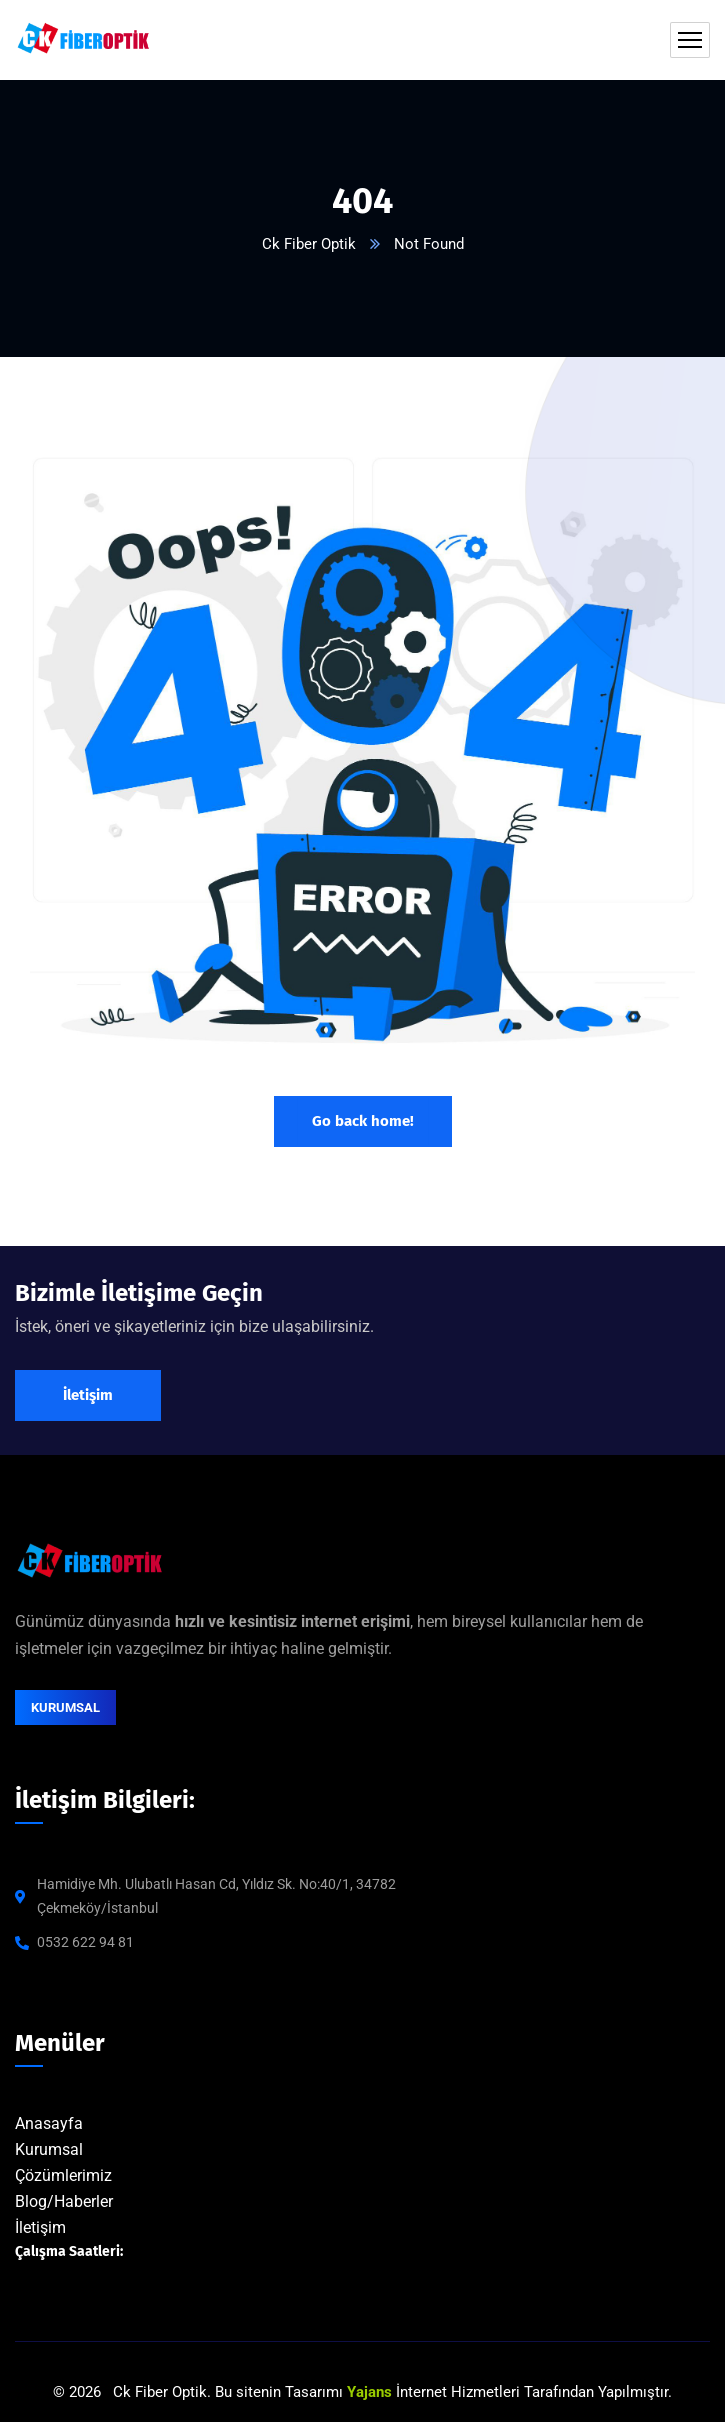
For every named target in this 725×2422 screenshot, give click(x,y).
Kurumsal (49, 2149)
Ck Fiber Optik (309, 244)
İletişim (40, 2227)
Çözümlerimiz (63, 2175)
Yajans (369, 2392)
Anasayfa (49, 2123)
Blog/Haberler (64, 2201)
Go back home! (363, 1121)
